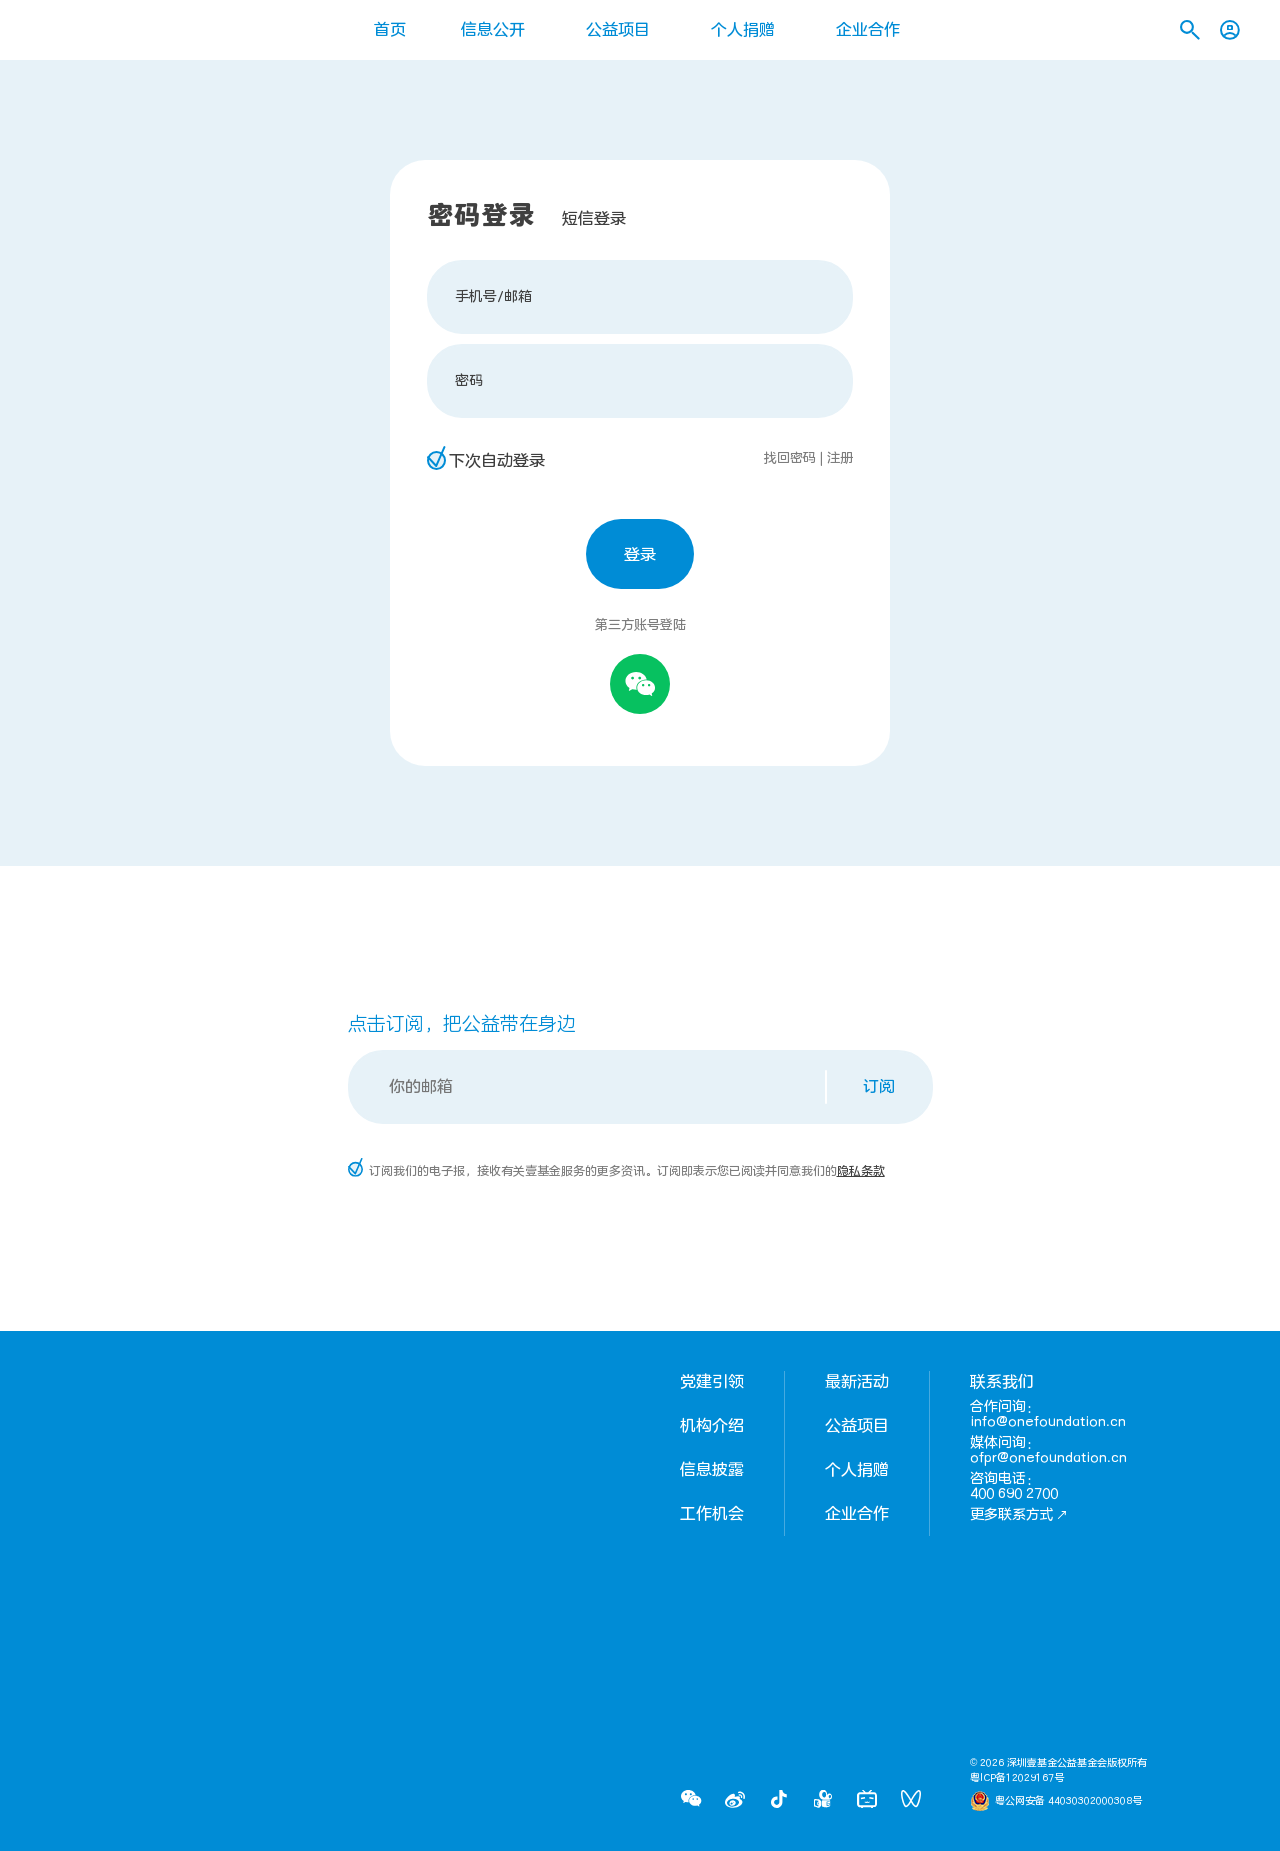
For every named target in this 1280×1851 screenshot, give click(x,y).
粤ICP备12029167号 (1017, 1778)
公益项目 (618, 30)
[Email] (588, 1087)
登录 (640, 555)
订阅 (879, 1087)
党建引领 (712, 1382)
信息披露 (712, 1470)
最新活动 (857, 1382)
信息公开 (493, 30)
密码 (469, 380)
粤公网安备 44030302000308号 (1068, 1801)
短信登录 (594, 219)
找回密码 (790, 458)
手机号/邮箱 (493, 296)
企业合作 (868, 30)
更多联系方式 (1019, 1514)
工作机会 (712, 1514)
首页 (390, 30)
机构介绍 (712, 1426)
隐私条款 (861, 1171)
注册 (840, 458)
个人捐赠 (743, 30)
